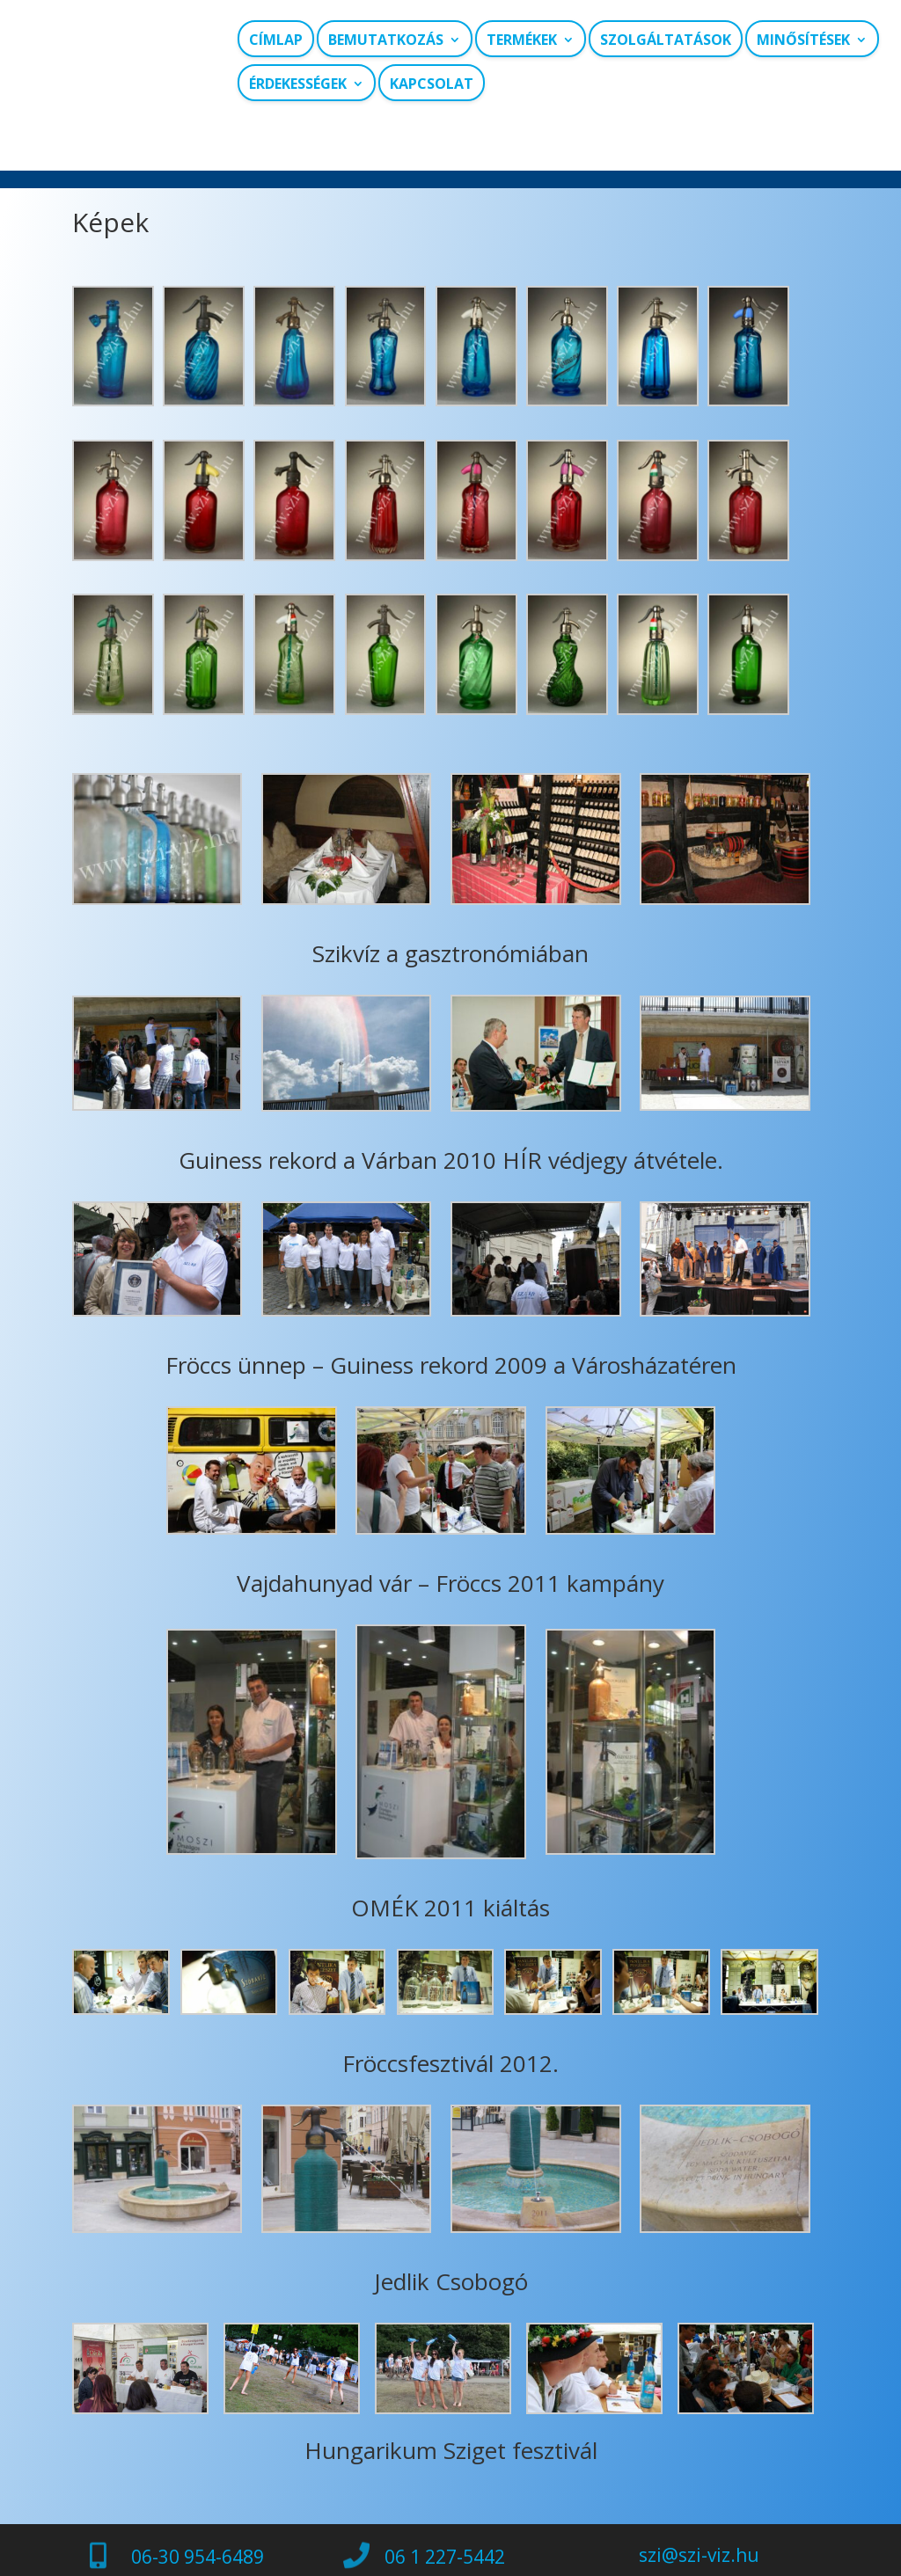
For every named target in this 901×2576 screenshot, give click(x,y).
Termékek (522, 40)
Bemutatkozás (385, 40)
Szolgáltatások (665, 40)
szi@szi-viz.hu (699, 2516)
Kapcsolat (431, 84)
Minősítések (803, 40)
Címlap (276, 40)
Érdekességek (298, 84)
